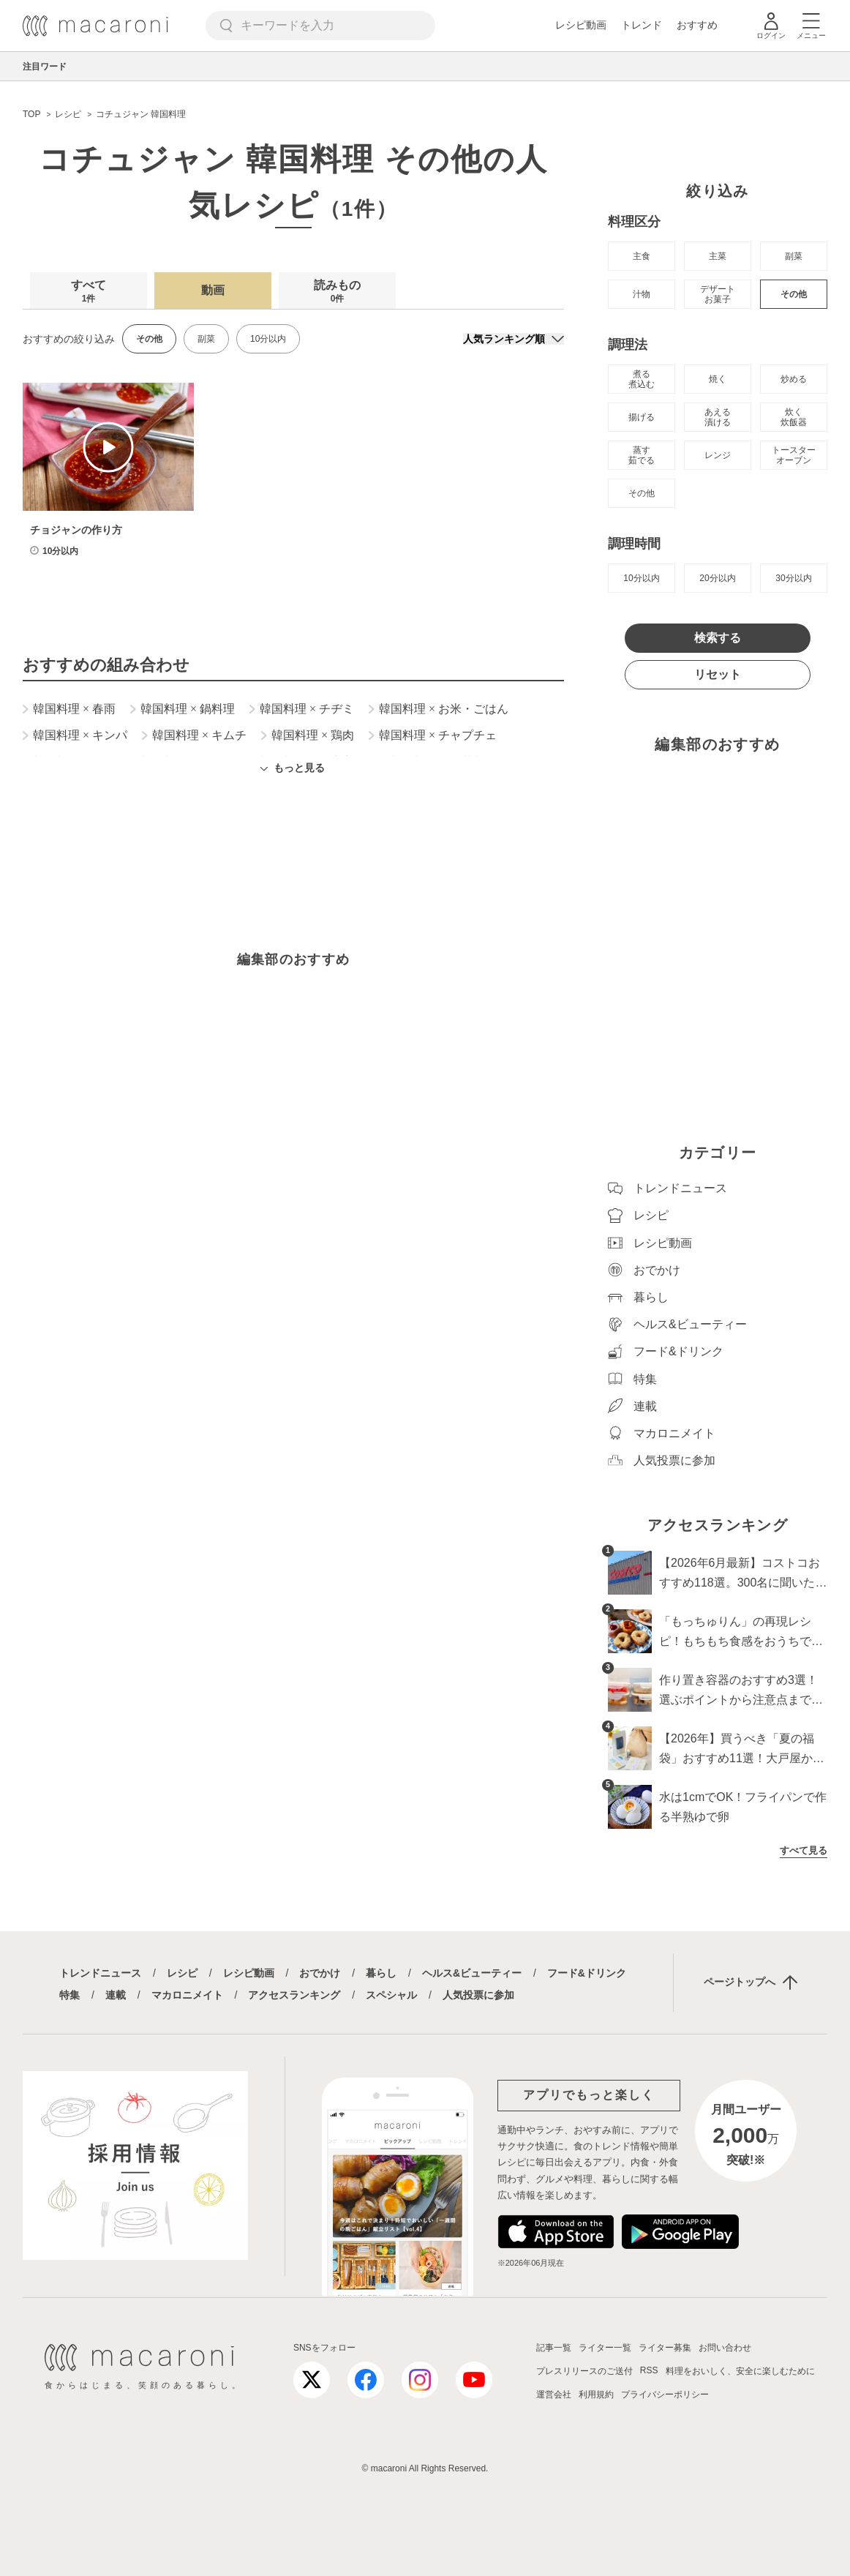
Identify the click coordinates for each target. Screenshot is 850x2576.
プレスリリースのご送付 (584, 2371)
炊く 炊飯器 (794, 417)
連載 (115, 1995)
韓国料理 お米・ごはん (438, 709)
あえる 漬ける (717, 417)
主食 (641, 256)
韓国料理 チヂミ (301, 709)
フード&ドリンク (586, 1973)
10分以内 (268, 339)
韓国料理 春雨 (69, 709)
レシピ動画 (580, 25)
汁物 (641, 294)
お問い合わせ (725, 2348)
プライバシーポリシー (665, 2394)
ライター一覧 (605, 2348)
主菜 (717, 256)
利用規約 (596, 2394)
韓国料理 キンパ (75, 735)
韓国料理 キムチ (194, 735)
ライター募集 (665, 2348)
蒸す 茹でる (641, 455)
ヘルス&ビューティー (472, 1973)
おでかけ (319, 1973)
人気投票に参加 (478, 1995)
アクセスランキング (294, 1995)
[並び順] (513, 339)
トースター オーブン (794, 455)
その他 (794, 294)
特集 (69, 1995)
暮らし (381, 1973)
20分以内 (717, 578)
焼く (717, 379)
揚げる (641, 417)
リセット (717, 674)
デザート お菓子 (717, 294)
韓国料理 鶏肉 (307, 735)
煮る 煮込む (641, 379)
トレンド (641, 25)
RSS (649, 2370)
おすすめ (697, 25)
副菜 (206, 339)
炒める (794, 379)
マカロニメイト (187, 1995)
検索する (717, 638)
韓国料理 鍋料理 (182, 709)
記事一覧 (553, 2348)
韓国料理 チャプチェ (433, 735)
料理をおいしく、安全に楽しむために (740, 2371)
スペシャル (391, 1995)
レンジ (717, 455)
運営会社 (553, 2394)
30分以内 (793, 578)
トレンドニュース (100, 1973)
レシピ (182, 1973)
